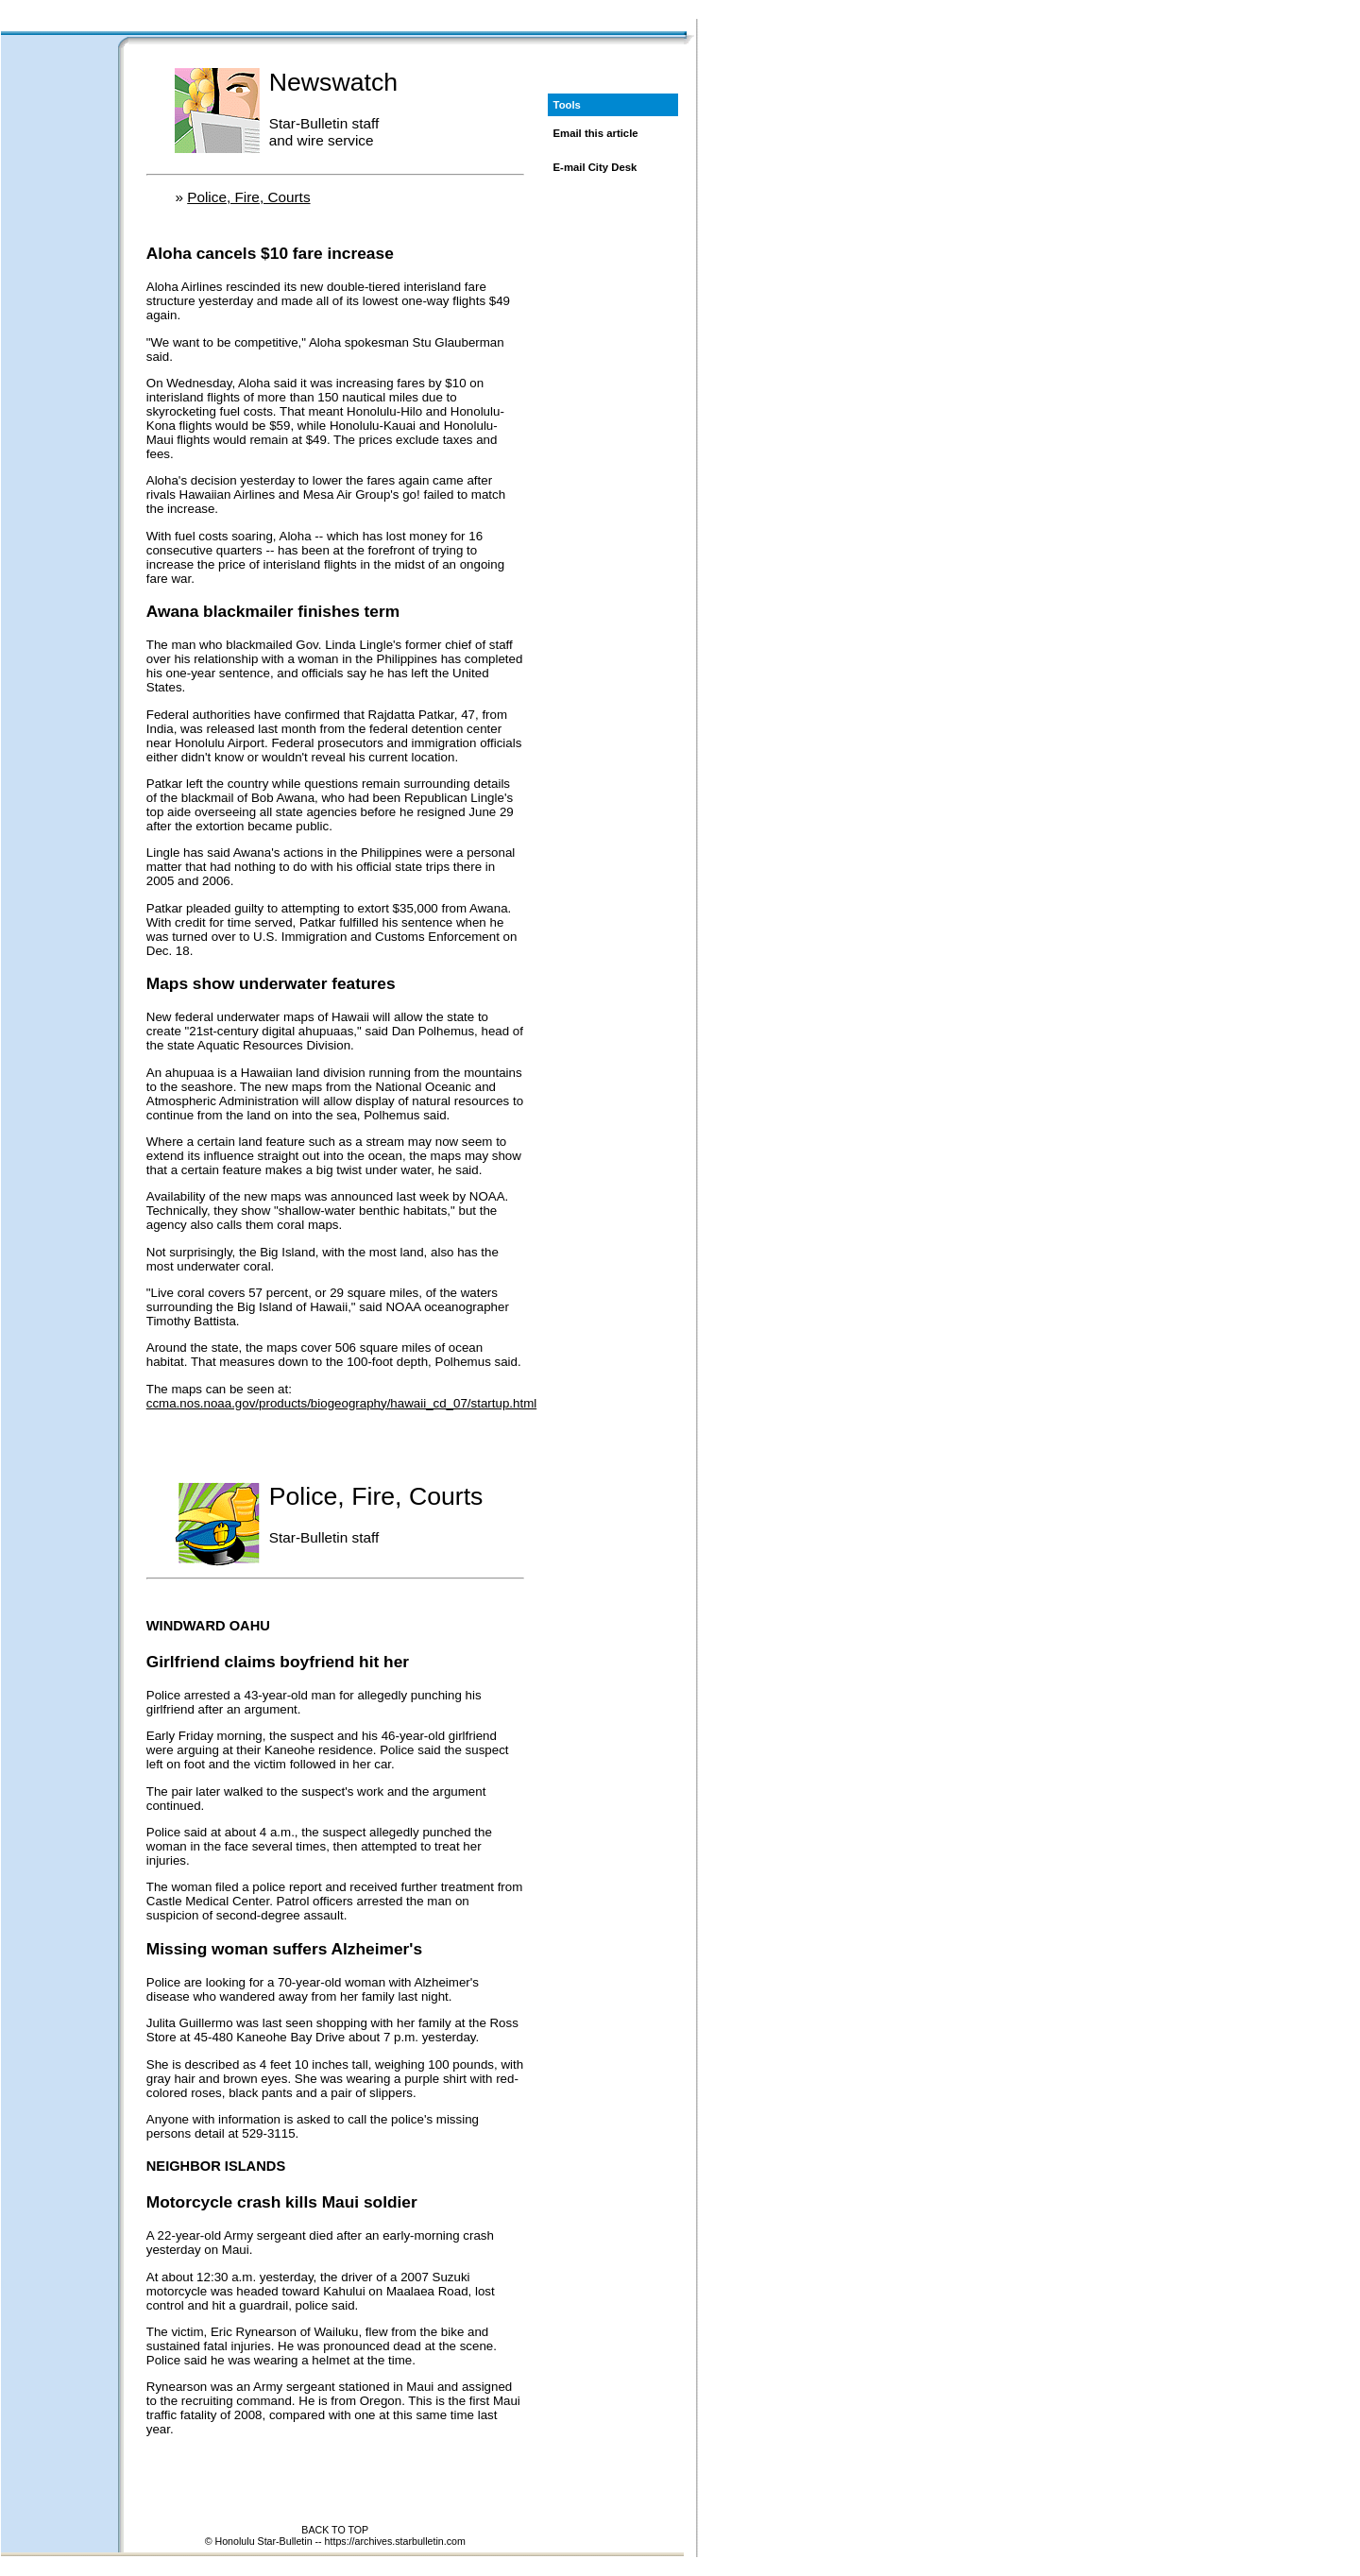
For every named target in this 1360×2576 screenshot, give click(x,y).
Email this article (595, 133)
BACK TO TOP (334, 2529)
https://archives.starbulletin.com (395, 2541)
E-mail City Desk (595, 167)
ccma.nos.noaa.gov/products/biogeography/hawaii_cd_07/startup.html (341, 1403)
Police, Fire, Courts (248, 197)
